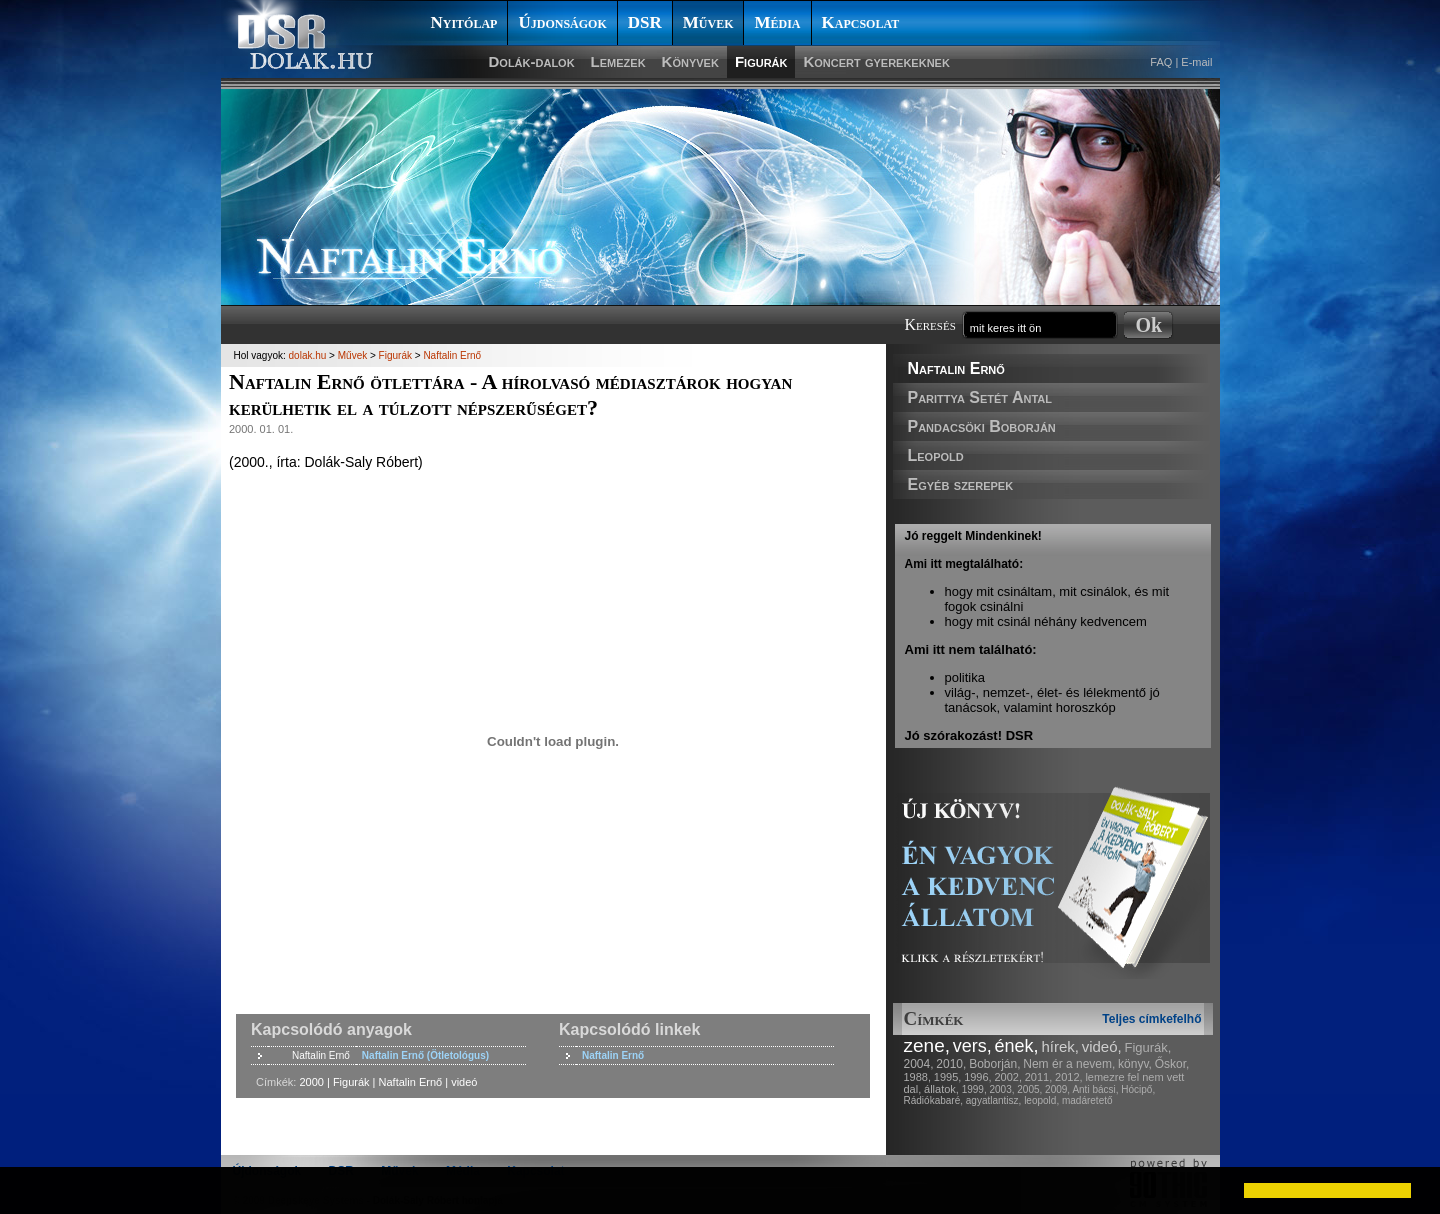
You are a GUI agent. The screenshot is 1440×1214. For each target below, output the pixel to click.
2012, (1069, 1077)
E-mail (1196, 62)
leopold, (1041, 1100)
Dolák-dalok (532, 61)
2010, (951, 1064)
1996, (978, 1077)
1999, (974, 1089)
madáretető (1087, 1100)
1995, (948, 1077)
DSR (645, 22)
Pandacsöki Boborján (982, 426)
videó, (1102, 1046)
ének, (1017, 1046)
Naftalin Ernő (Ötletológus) (425, 1055)
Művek (708, 22)
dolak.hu (308, 355)
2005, (1029, 1089)
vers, (972, 1046)
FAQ (1161, 62)
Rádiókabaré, (933, 1100)
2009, (1057, 1089)
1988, (918, 1077)
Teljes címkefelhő (1151, 1019)
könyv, (1135, 1064)
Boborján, (994, 1064)
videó (464, 1082)
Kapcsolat (861, 22)
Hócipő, (1138, 1089)
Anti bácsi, (1095, 1089)
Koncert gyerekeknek (876, 61)
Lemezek (618, 61)
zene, (927, 1045)
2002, (1008, 1077)
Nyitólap (464, 22)
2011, (1039, 1077)
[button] (32, 1190)
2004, (919, 1064)
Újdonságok (562, 22)
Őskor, (1172, 1064)
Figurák (761, 61)
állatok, (941, 1089)
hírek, (1060, 1046)
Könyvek (690, 61)
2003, (1001, 1089)
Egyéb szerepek (961, 484)
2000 (311, 1082)
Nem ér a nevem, (1069, 1064)
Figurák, (1148, 1047)
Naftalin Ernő (956, 368)
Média (777, 22)
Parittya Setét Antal (980, 397)
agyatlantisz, (994, 1100)
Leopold (936, 455)
